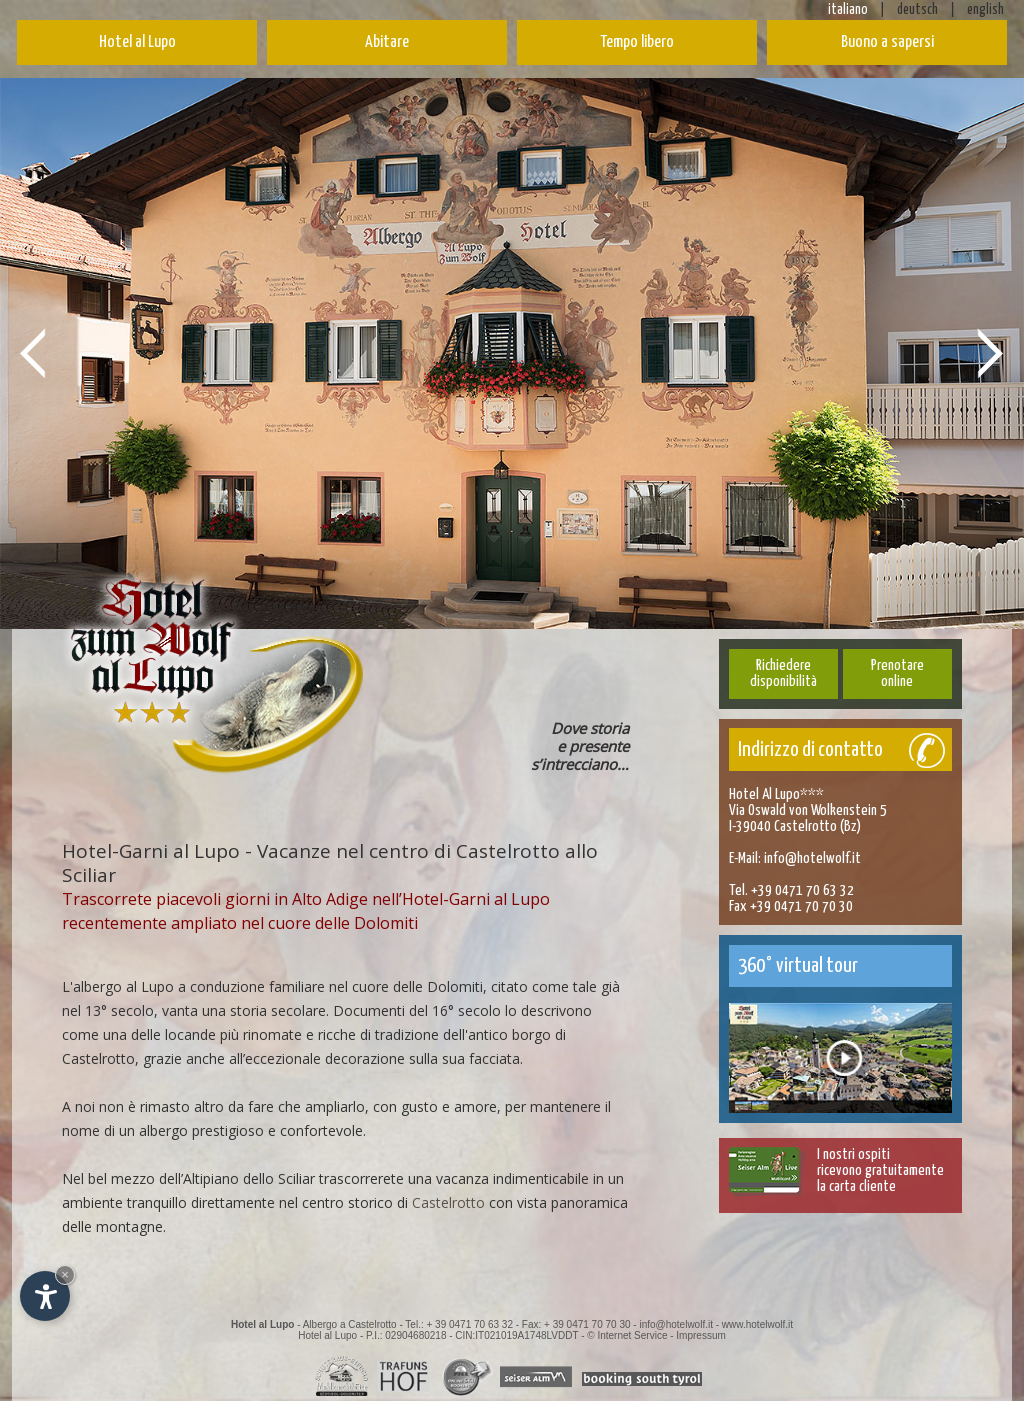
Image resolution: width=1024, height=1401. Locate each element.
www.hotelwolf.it (757, 1324)
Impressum (700, 1335)
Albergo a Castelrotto (350, 1324)
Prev (33, 352)
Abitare (387, 42)
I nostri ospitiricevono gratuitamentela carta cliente (880, 1170)
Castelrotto (448, 1202)
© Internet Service (627, 1335)
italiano (848, 10)
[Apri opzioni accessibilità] (45, 1296)
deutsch (917, 10)
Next (991, 352)
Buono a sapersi (887, 42)
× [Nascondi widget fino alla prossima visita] (65, 1274)
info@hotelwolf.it (812, 858)
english (985, 10)
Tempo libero (637, 42)
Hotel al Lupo (137, 42)
